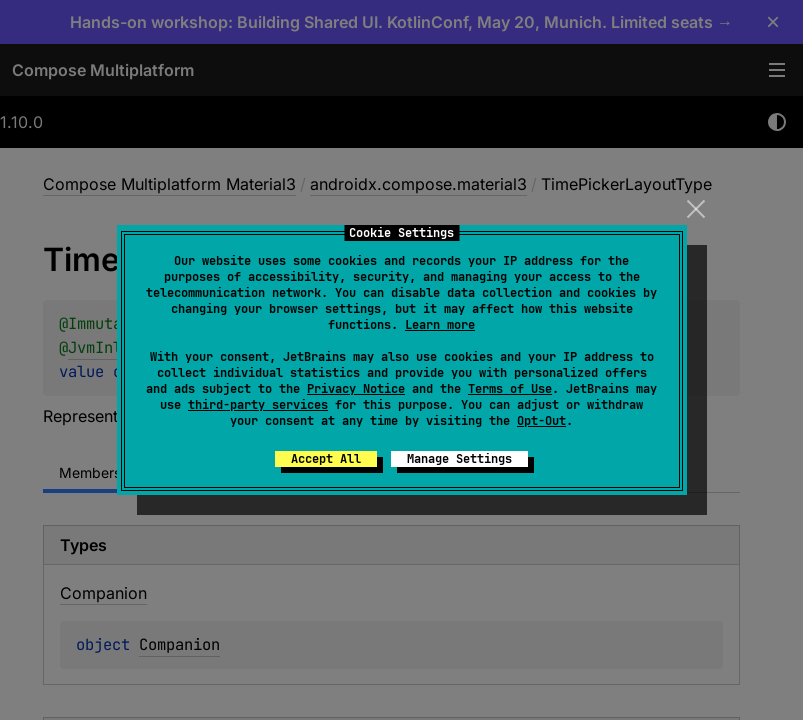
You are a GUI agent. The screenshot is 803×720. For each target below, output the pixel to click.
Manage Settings (459, 459)
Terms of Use (510, 389)
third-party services (258, 405)
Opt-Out (541, 421)
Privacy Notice (356, 389)
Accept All (326, 459)
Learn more (440, 325)
